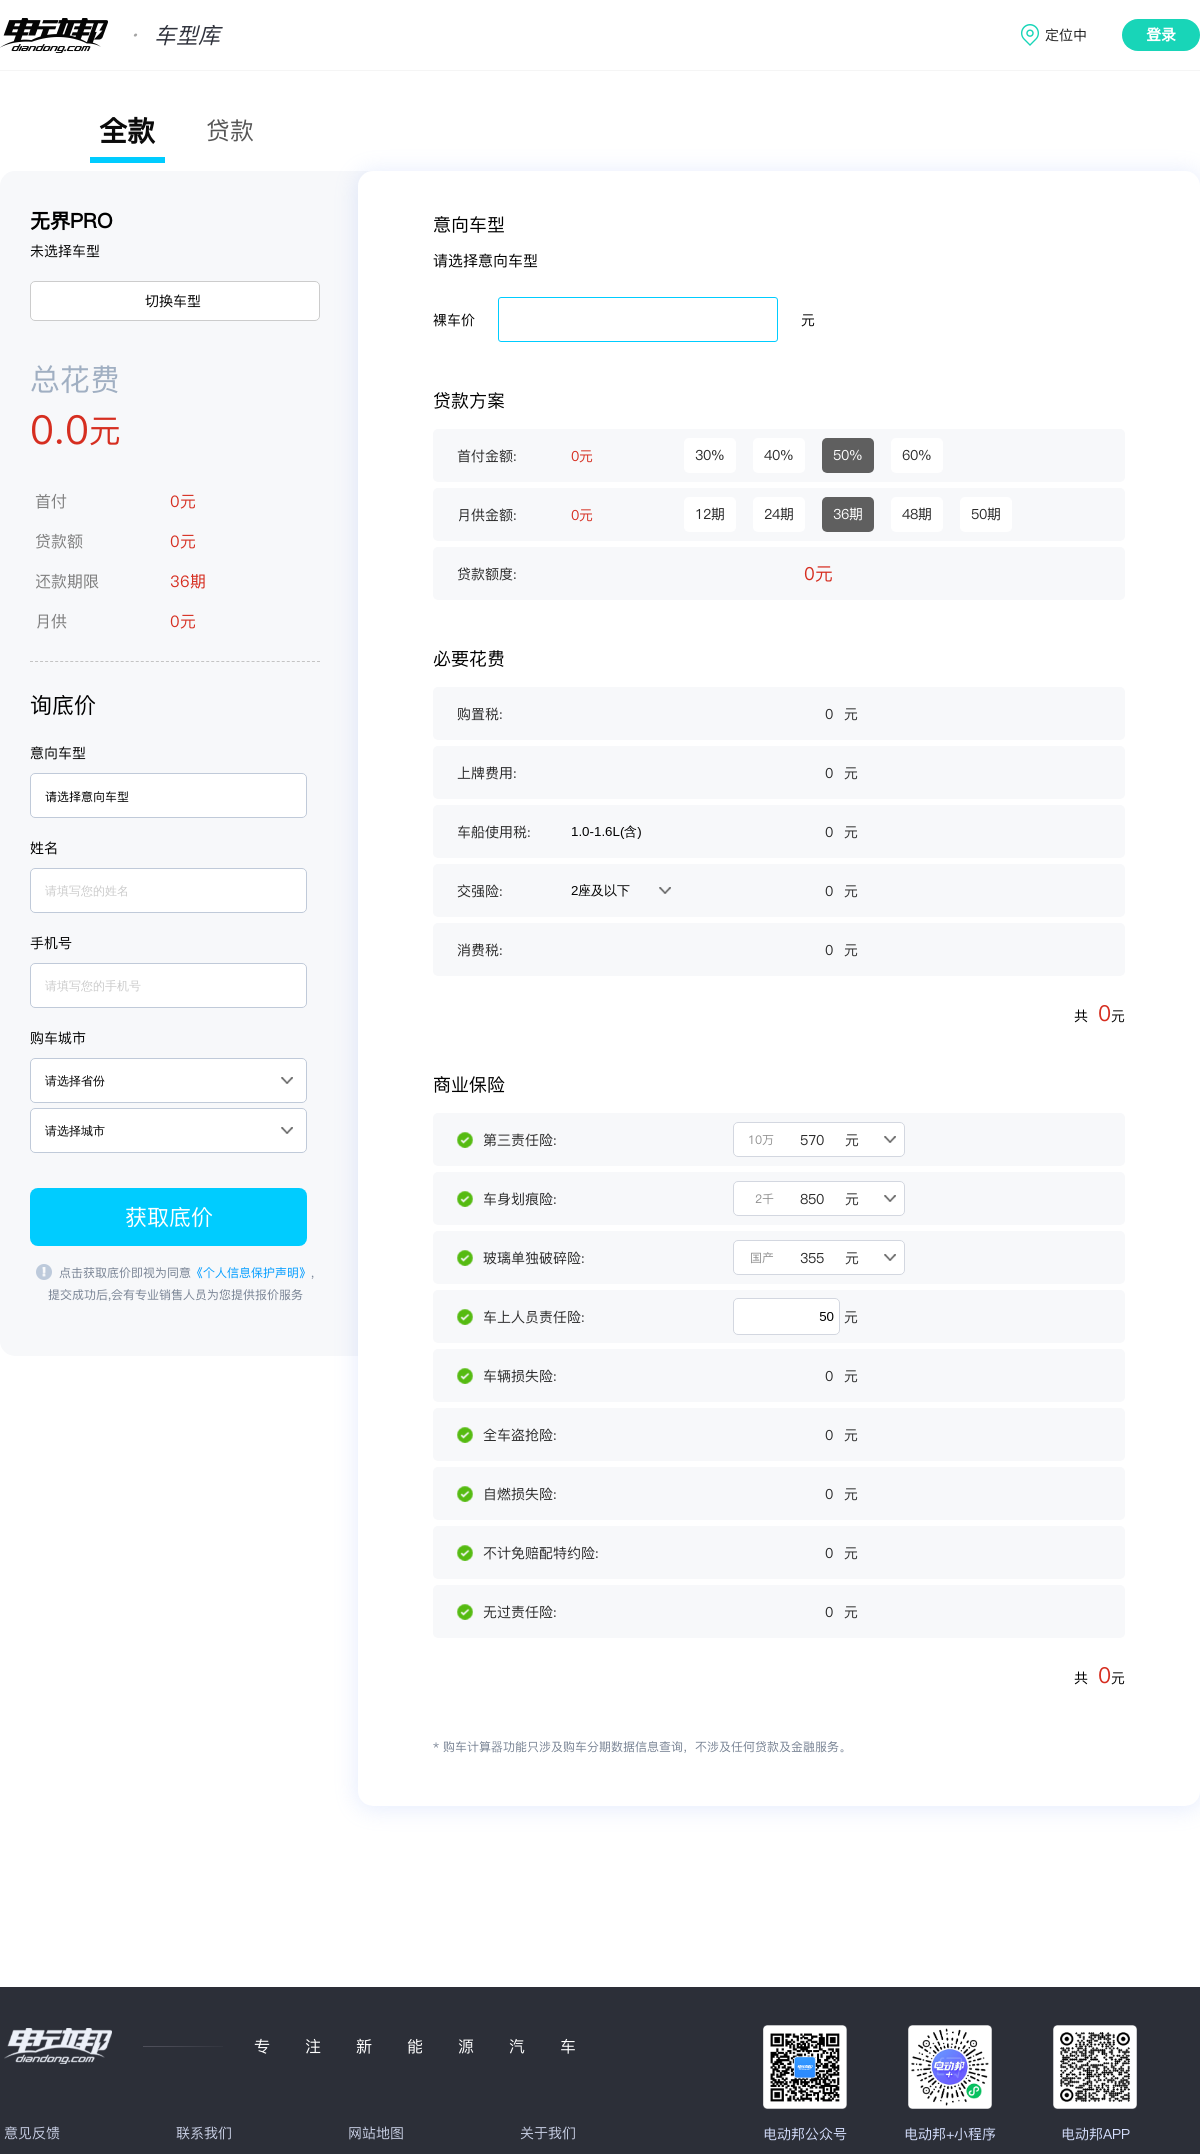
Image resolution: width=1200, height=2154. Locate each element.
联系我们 (204, 2133)
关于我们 (548, 2133)
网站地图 (376, 2133)
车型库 (187, 35)
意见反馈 (32, 2133)
